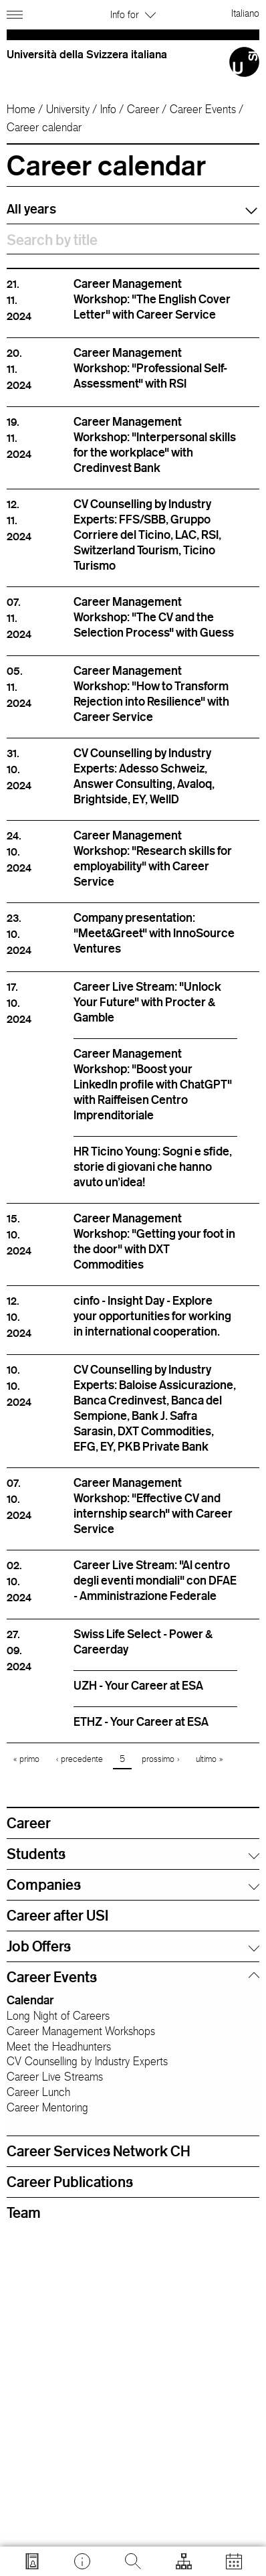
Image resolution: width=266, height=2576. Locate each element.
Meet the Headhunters (59, 2046)
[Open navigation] (16, 12)
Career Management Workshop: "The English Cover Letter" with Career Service (152, 298)
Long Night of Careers (58, 2015)
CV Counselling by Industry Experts (87, 2061)
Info (108, 109)
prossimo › (160, 1759)
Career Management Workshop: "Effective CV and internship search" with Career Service (153, 1505)
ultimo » (209, 1759)
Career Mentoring (47, 2107)
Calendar (30, 1999)
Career (143, 109)
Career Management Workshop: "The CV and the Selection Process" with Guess (154, 616)
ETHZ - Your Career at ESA (141, 1721)
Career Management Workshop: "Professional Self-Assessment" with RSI (150, 367)
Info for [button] (133, 14)
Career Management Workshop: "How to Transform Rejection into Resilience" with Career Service (151, 693)
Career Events (203, 109)
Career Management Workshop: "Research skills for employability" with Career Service (153, 857)
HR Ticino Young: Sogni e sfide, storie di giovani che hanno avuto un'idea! (153, 1166)
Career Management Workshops (81, 2031)
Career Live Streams (55, 2076)
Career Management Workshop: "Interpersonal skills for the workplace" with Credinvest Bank (155, 444)
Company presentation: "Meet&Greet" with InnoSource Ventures (154, 932)
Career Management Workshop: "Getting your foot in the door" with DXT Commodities (154, 1240)
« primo (26, 1759)
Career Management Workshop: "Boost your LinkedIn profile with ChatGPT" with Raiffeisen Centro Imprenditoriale (153, 1084)
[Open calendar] (234, 2561)
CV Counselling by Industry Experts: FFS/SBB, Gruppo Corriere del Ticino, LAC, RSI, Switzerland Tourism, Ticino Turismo (147, 534)
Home (21, 109)
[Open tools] (184, 2561)
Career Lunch (38, 2092)
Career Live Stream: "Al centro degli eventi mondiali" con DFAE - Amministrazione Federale (155, 1580)
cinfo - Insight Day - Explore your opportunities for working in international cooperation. (152, 1315)
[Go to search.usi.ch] (32, 2561)
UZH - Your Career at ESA (138, 1685)
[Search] (133, 2561)
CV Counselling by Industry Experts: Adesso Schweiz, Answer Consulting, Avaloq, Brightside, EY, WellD (144, 775)
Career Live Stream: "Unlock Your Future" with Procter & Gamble (147, 1001)
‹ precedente (79, 1759)
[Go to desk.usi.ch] (82, 2561)
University (68, 109)
